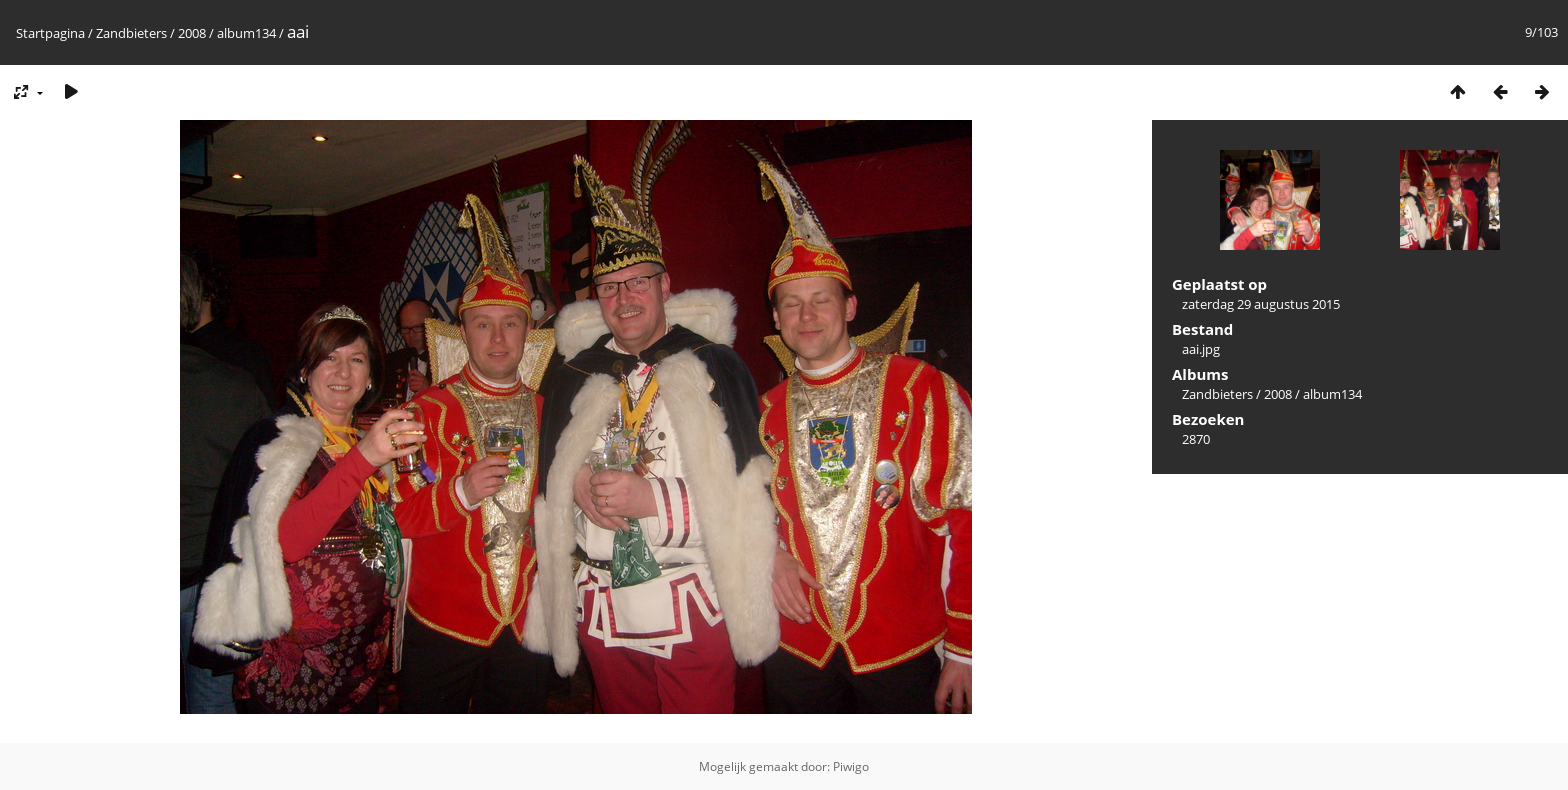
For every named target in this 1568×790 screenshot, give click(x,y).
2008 (192, 33)
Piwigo (851, 766)
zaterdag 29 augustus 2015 (1261, 304)
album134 (246, 33)
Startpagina (50, 33)
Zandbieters (131, 33)
